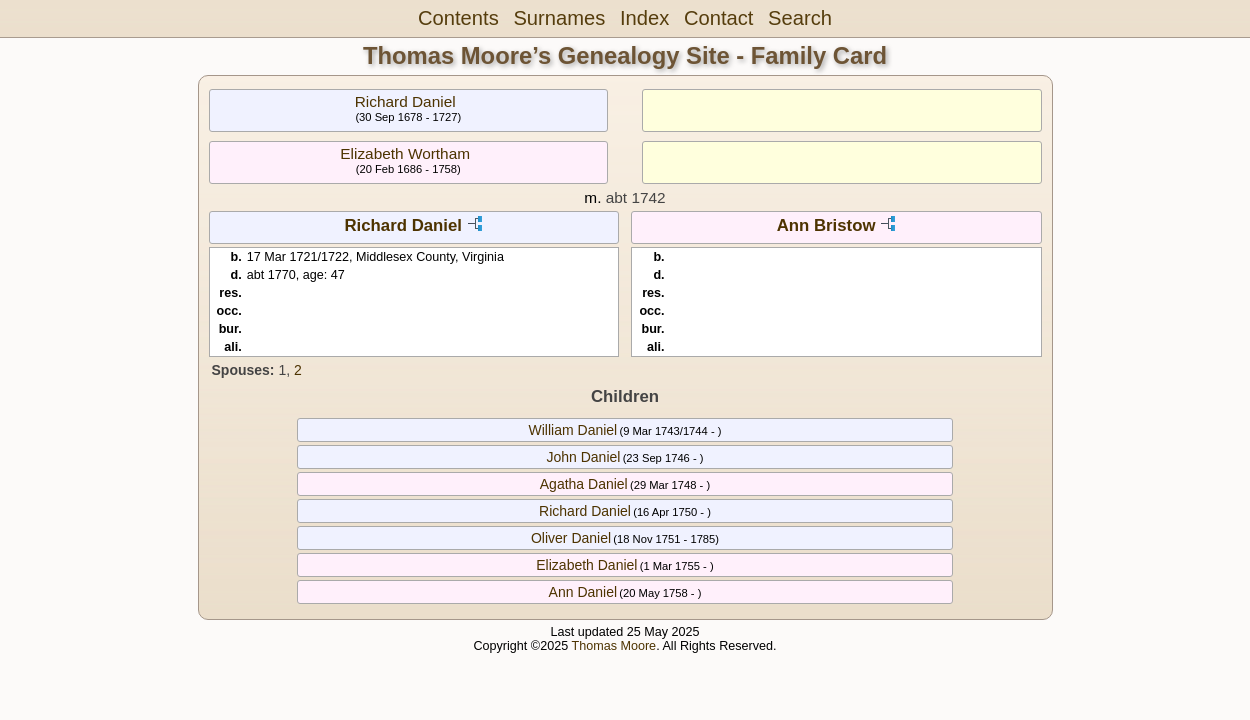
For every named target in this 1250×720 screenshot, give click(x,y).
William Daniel (573, 430)
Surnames (559, 18)
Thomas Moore (613, 646)
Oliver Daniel (571, 538)
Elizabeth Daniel (586, 565)
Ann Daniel (583, 592)
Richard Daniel (405, 101)
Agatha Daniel (584, 484)
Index (644, 18)
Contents (458, 18)
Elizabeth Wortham (405, 153)
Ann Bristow (826, 225)
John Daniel (583, 457)
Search (800, 18)
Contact (718, 18)
